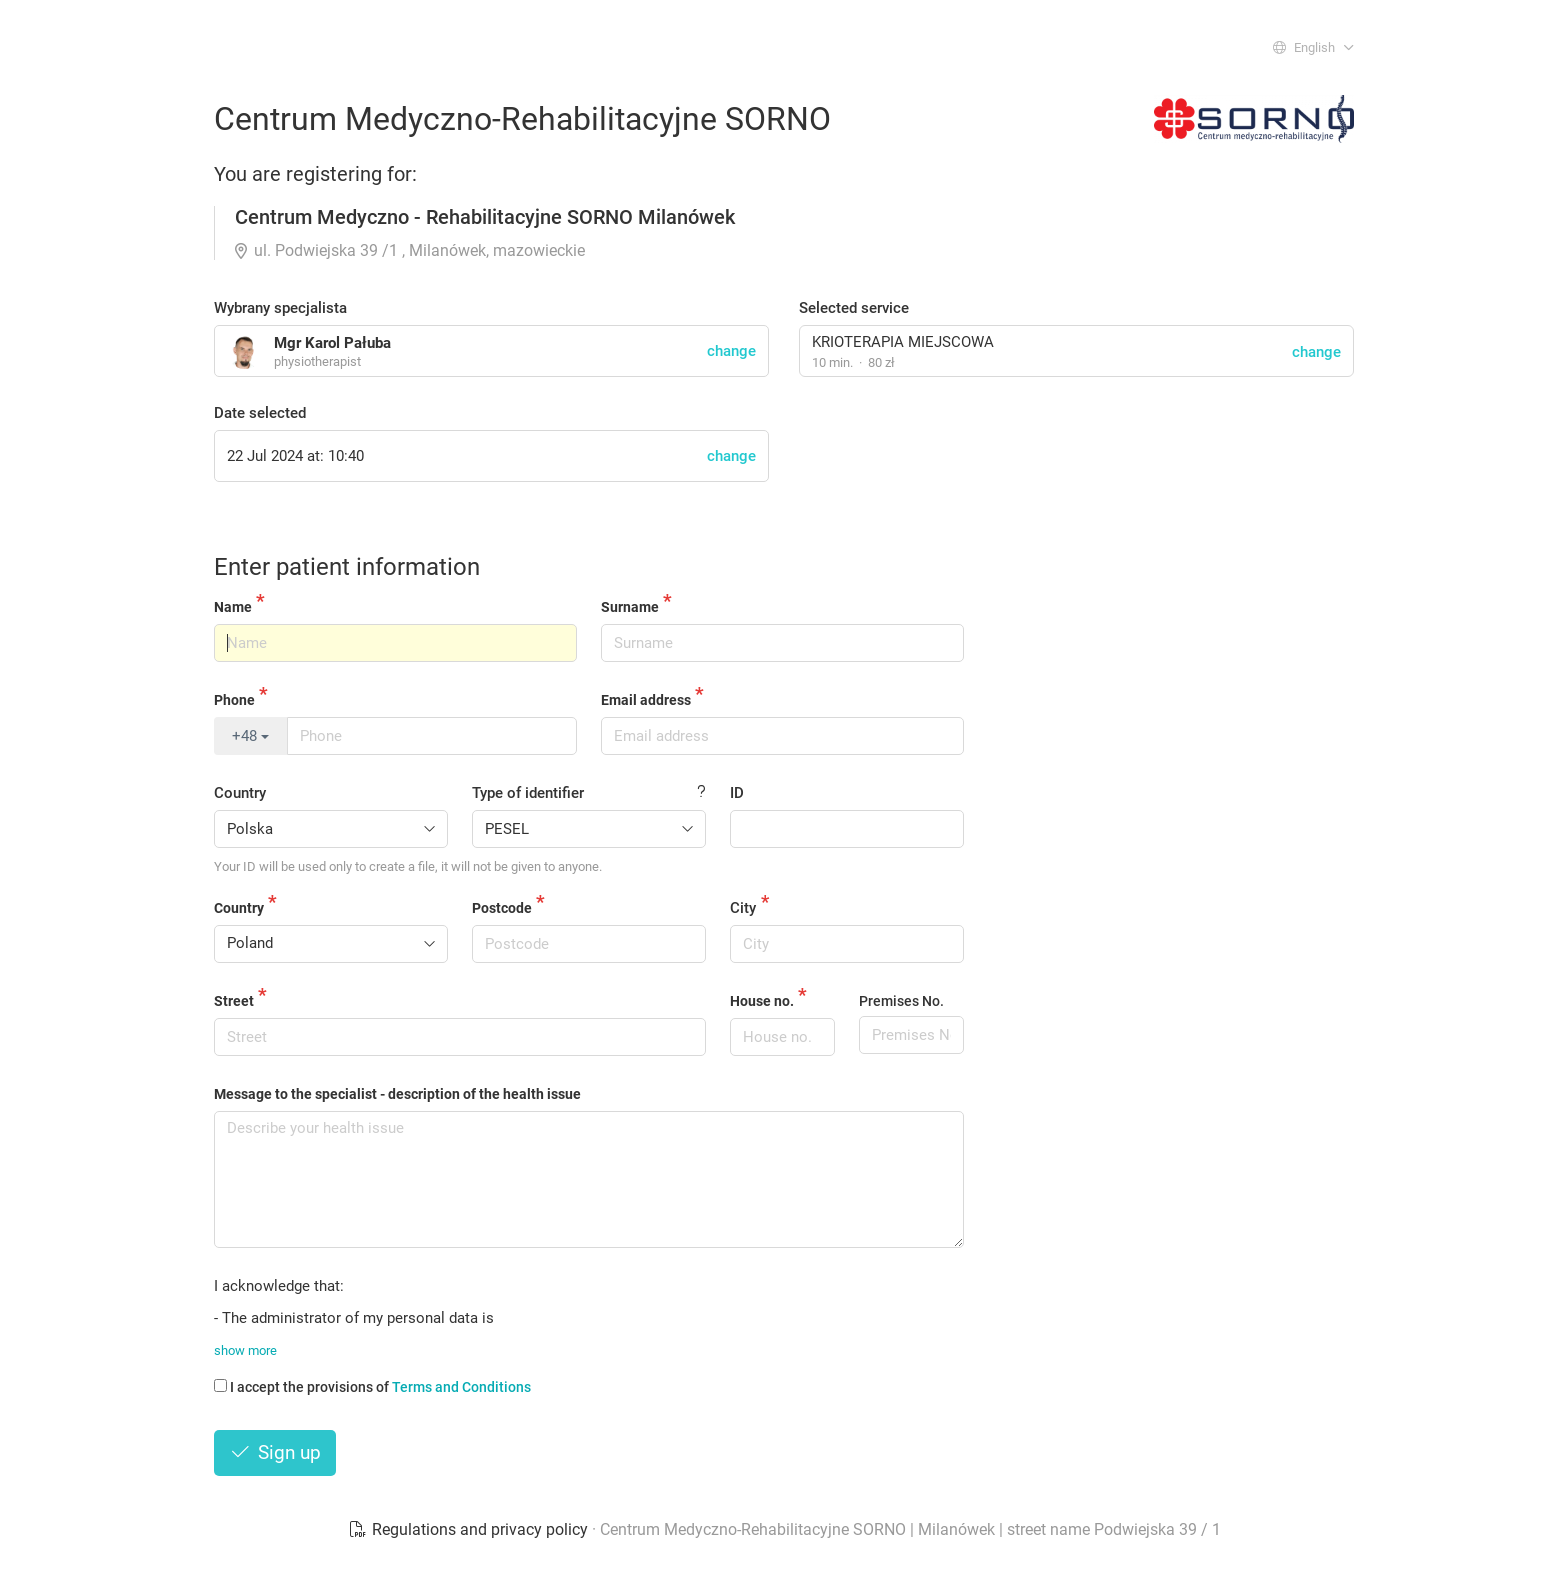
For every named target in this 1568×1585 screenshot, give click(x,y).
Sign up (275, 1452)
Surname (630, 607)
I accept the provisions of (372, 1387)
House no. (762, 1001)
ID (737, 793)
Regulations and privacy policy (470, 1529)
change (1316, 352)
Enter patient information (347, 567)
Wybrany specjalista (280, 308)
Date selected (260, 413)
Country (240, 793)
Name (233, 607)
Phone (234, 700)
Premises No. (901, 1001)
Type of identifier (528, 793)
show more (245, 1350)
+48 (250, 736)
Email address (646, 700)
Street (234, 1001)
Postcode (502, 908)
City (743, 908)
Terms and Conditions (461, 1387)
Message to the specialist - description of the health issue (397, 1094)
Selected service (854, 308)
